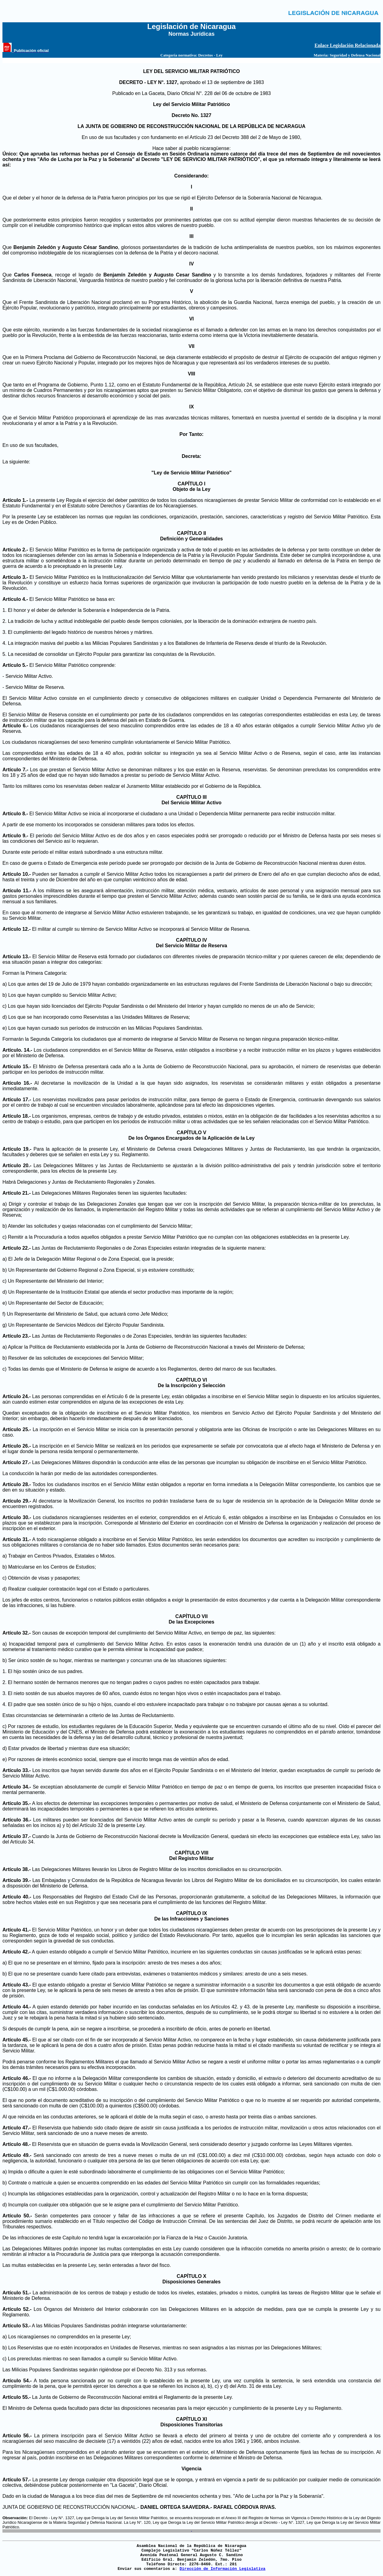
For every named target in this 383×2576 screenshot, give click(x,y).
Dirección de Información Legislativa (222, 2569)
